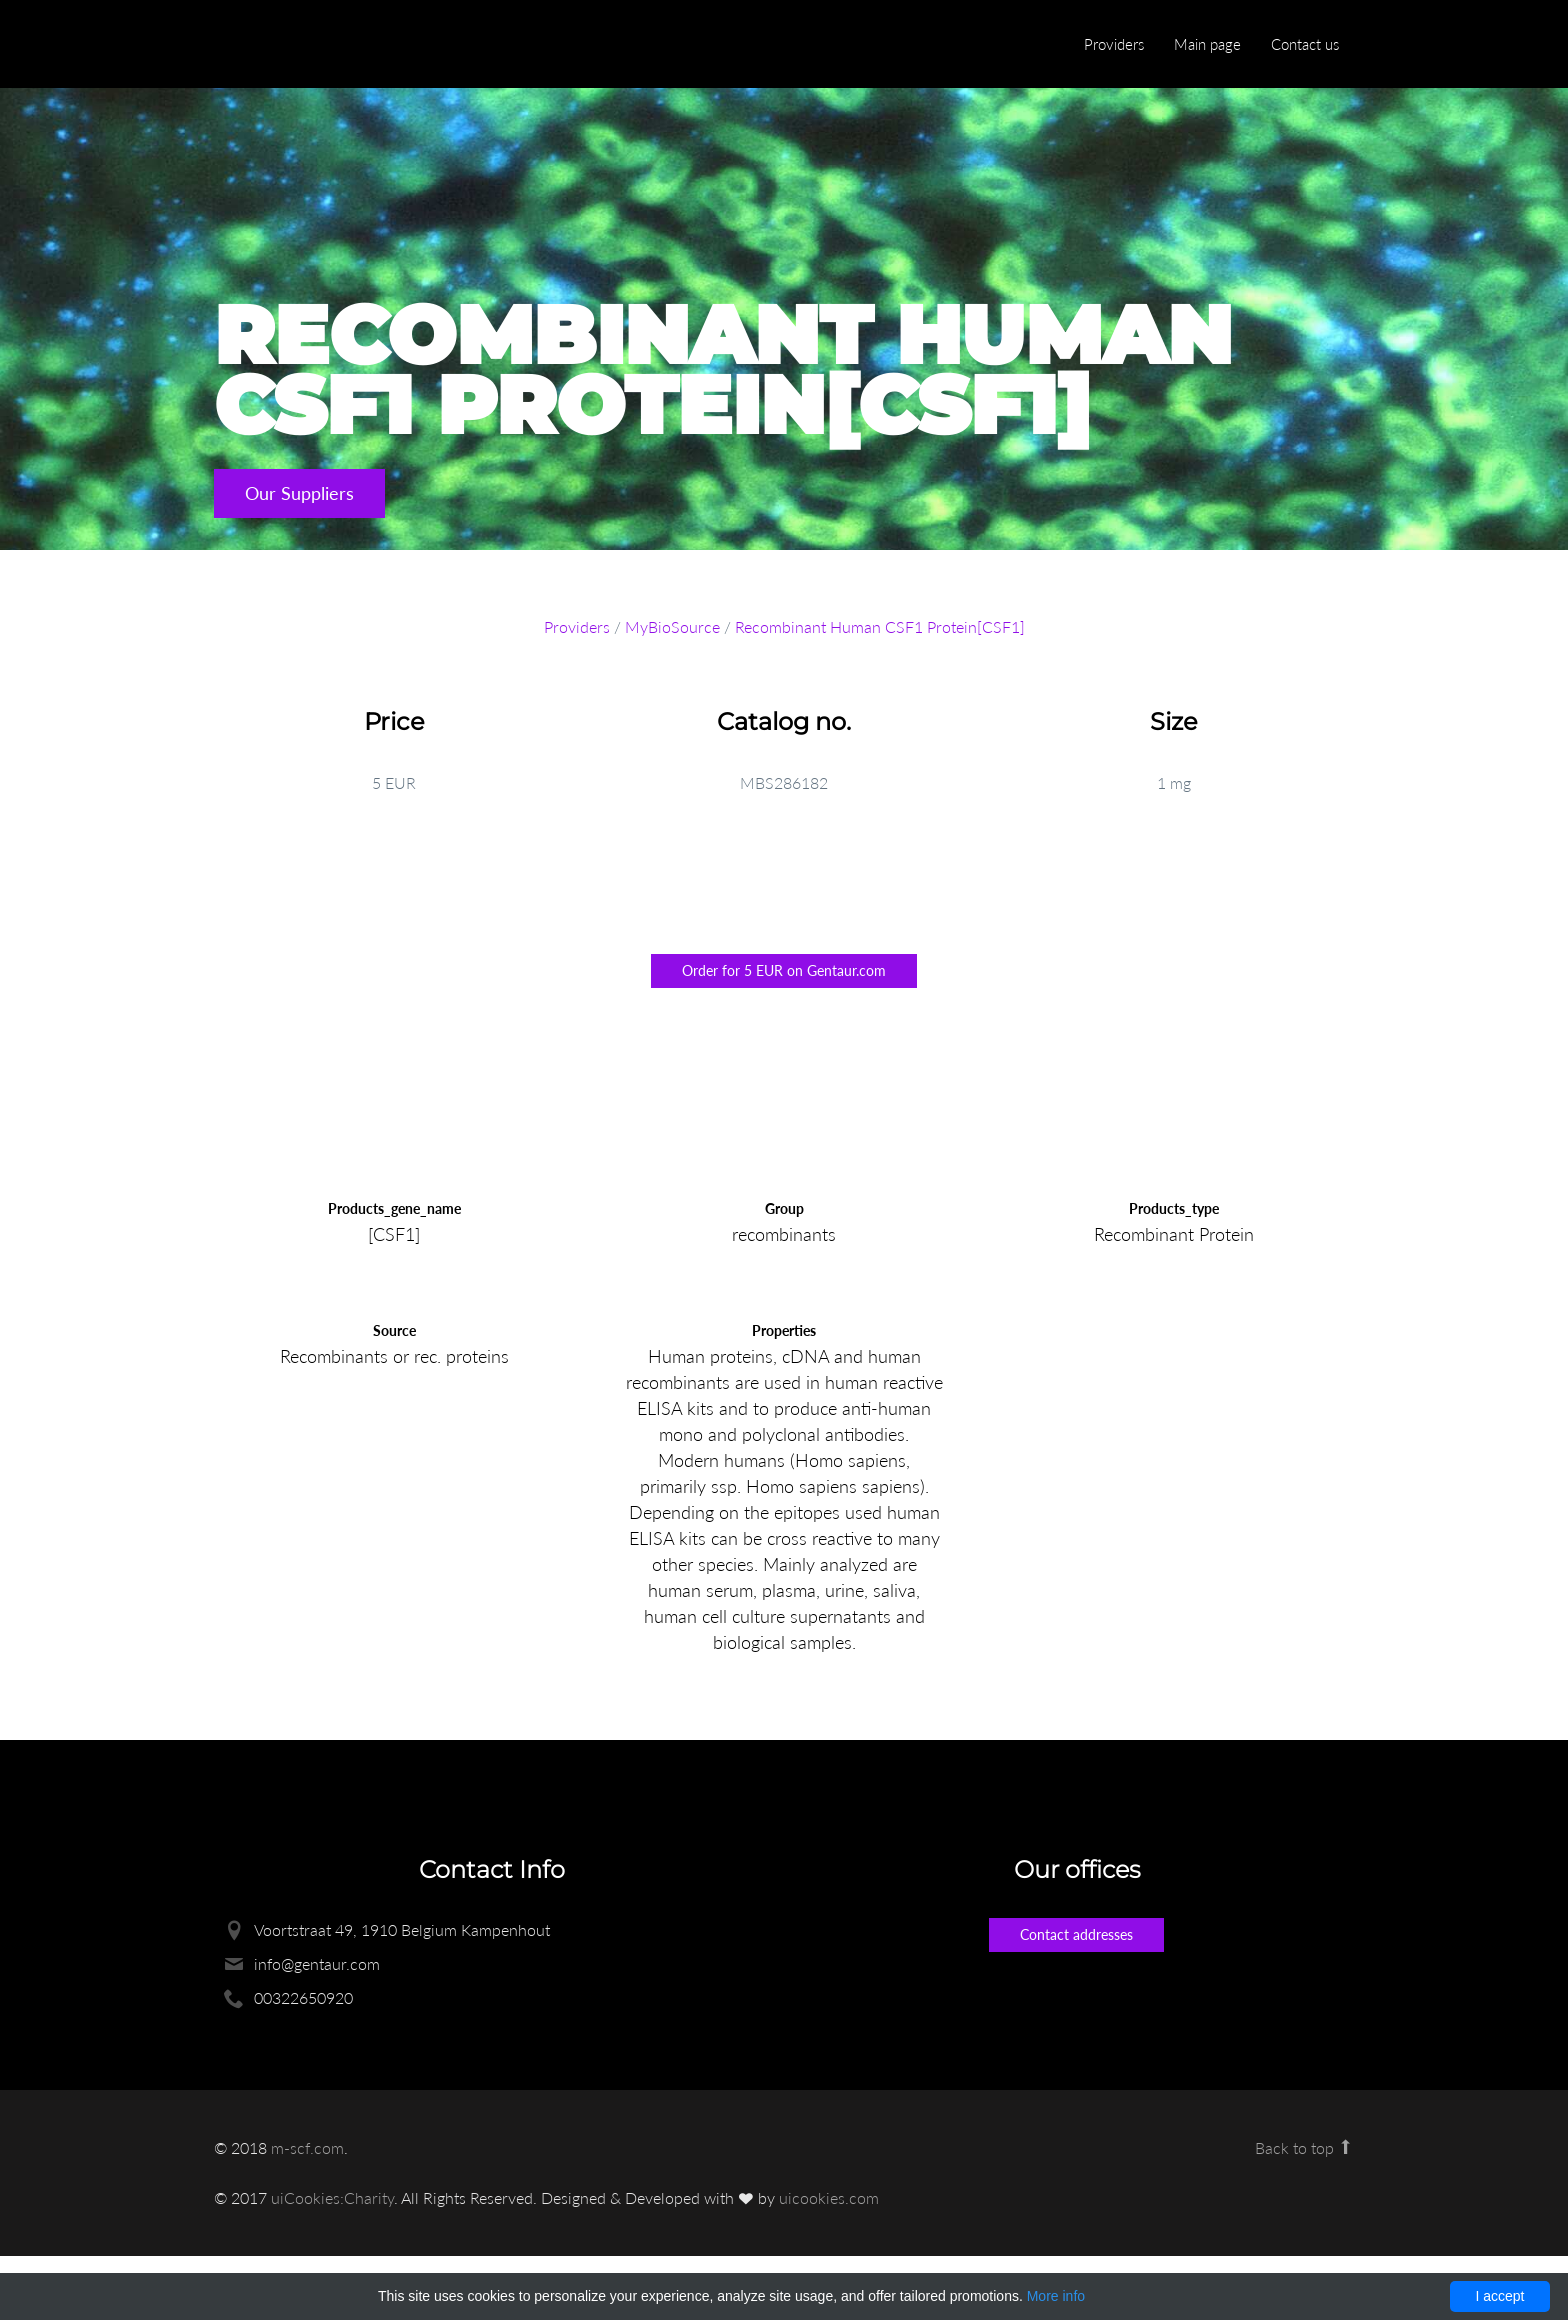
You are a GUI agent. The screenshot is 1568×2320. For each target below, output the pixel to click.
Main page (1207, 44)
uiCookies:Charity (332, 2197)
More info (1056, 2296)
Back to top (1304, 2147)
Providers (1114, 44)
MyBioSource (672, 626)
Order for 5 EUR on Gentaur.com (784, 970)
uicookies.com (829, 2197)
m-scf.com (307, 2147)
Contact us (1305, 44)
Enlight (309, 45)
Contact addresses (1076, 1934)
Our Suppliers (299, 493)
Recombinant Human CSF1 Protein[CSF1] (880, 626)
